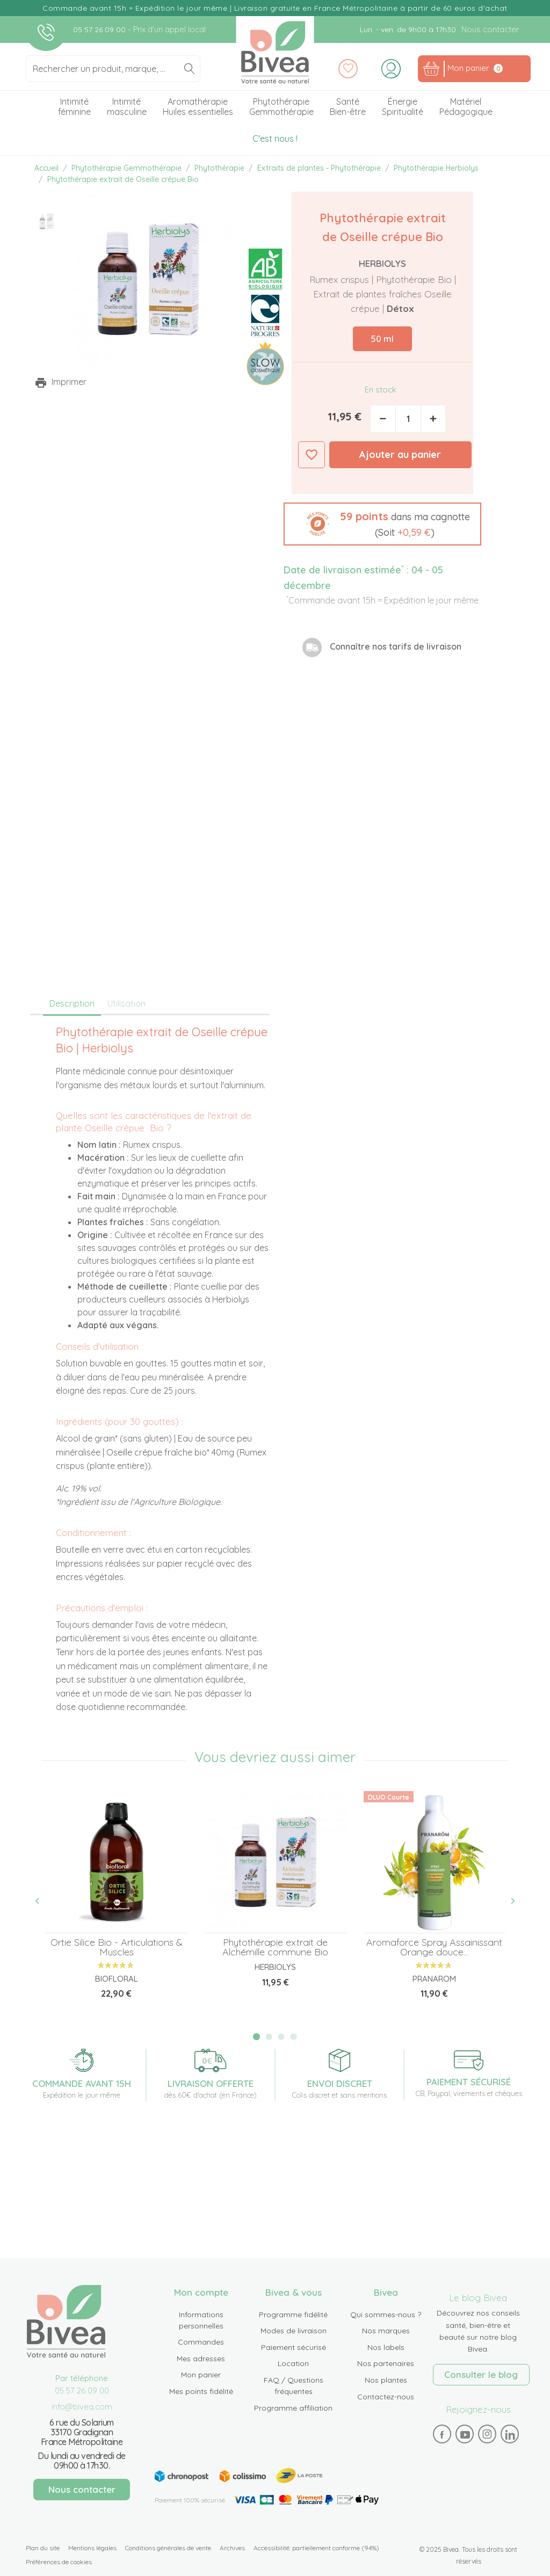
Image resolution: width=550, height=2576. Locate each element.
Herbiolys (382, 263)
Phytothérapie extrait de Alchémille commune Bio (275, 1947)
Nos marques (386, 2330)
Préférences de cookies (59, 2562)
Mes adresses (201, 2358)
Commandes (201, 2342)
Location (293, 2363)
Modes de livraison (293, 2330)
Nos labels (385, 2347)
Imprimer (69, 381)
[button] (382, 524)
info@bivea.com (82, 2407)
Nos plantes (386, 2380)
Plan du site (43, 2548)
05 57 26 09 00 (100, 29)
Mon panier (201, 2374)
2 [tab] (269, 2037)
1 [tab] (256, 2036)
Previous (43, 1901)
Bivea (275, 52)
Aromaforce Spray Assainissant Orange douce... (434, 1947)
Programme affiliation (293, 2408)
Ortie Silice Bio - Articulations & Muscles (116, 1947)
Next (507, 1901)
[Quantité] (408, 418)
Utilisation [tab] (126, 1003)
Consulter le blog (481, 2374)
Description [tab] (72, 1003)
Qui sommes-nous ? (385, 2314)
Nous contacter (490, 29)
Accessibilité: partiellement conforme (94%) (316, 2548)
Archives (232, 2548)
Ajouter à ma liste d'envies (312, 455)
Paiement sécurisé (293, 2347)
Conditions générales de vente (168, 2548)
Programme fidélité (293, 2314)
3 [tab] (281, 2037)
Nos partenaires (385, 2363)
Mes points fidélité (201, 2391)
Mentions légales (92, 2548)
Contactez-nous (385, 2397)
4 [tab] (293, 2037)
